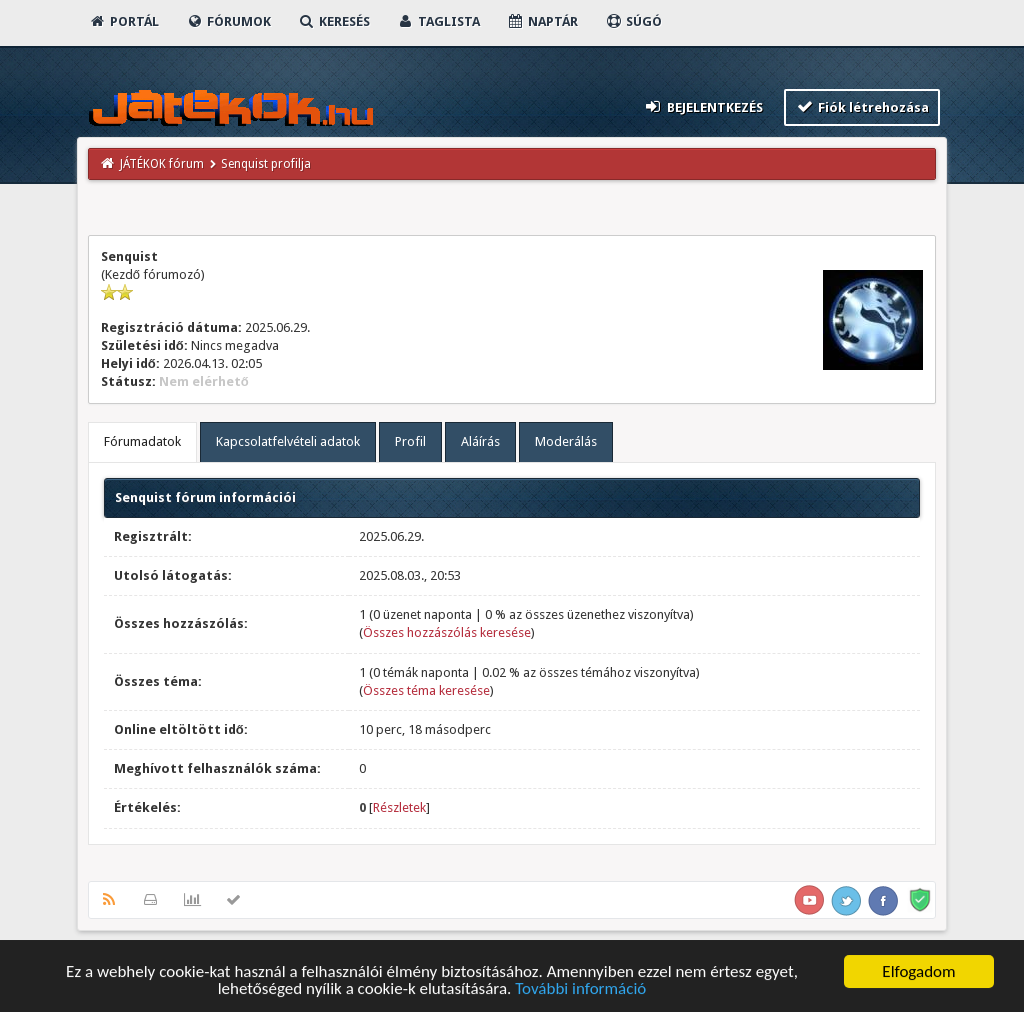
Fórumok (228, 21)
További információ (580, 992)
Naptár (542, 21)
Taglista (438, 21)
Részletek (399, 807)
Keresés (334, 21)
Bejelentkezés (703, 106)
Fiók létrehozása (862, 106)
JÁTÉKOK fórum (162, 164)
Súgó (633, 21)
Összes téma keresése (426, 690)
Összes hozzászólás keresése (447, 632)
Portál (124, 21)
